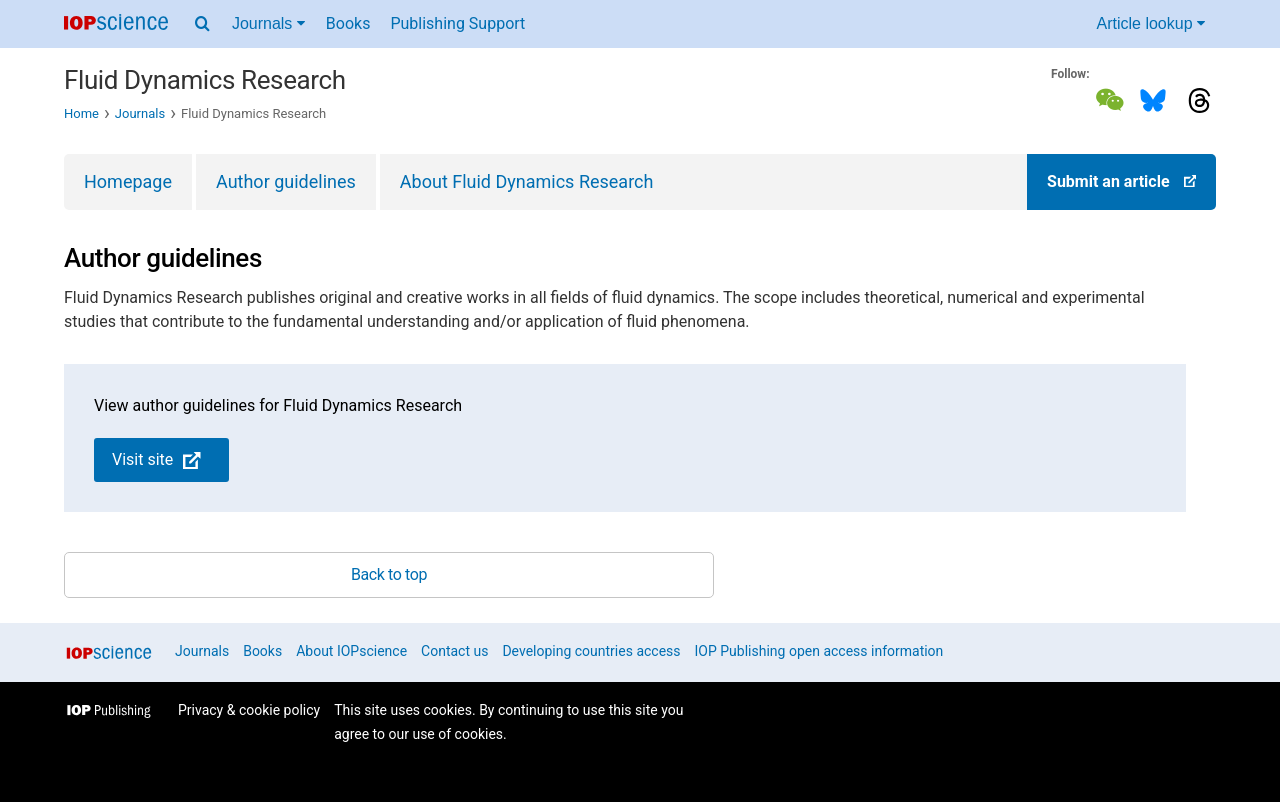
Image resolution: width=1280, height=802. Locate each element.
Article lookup (1151, 23)
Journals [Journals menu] (268, 23)
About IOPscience (351, 651)
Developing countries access (591, 651)
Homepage (128, 181)
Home (81, 113)
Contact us (454, 651)
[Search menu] (202, 24)
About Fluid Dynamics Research (527, 181)
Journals (140, 113)
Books (348, 23)
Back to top (389, 574)
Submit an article (1121, 181)
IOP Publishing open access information (819, 651)
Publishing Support (457, 23)
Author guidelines (286, 181)
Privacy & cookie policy (249, 710)
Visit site (156, 459)
